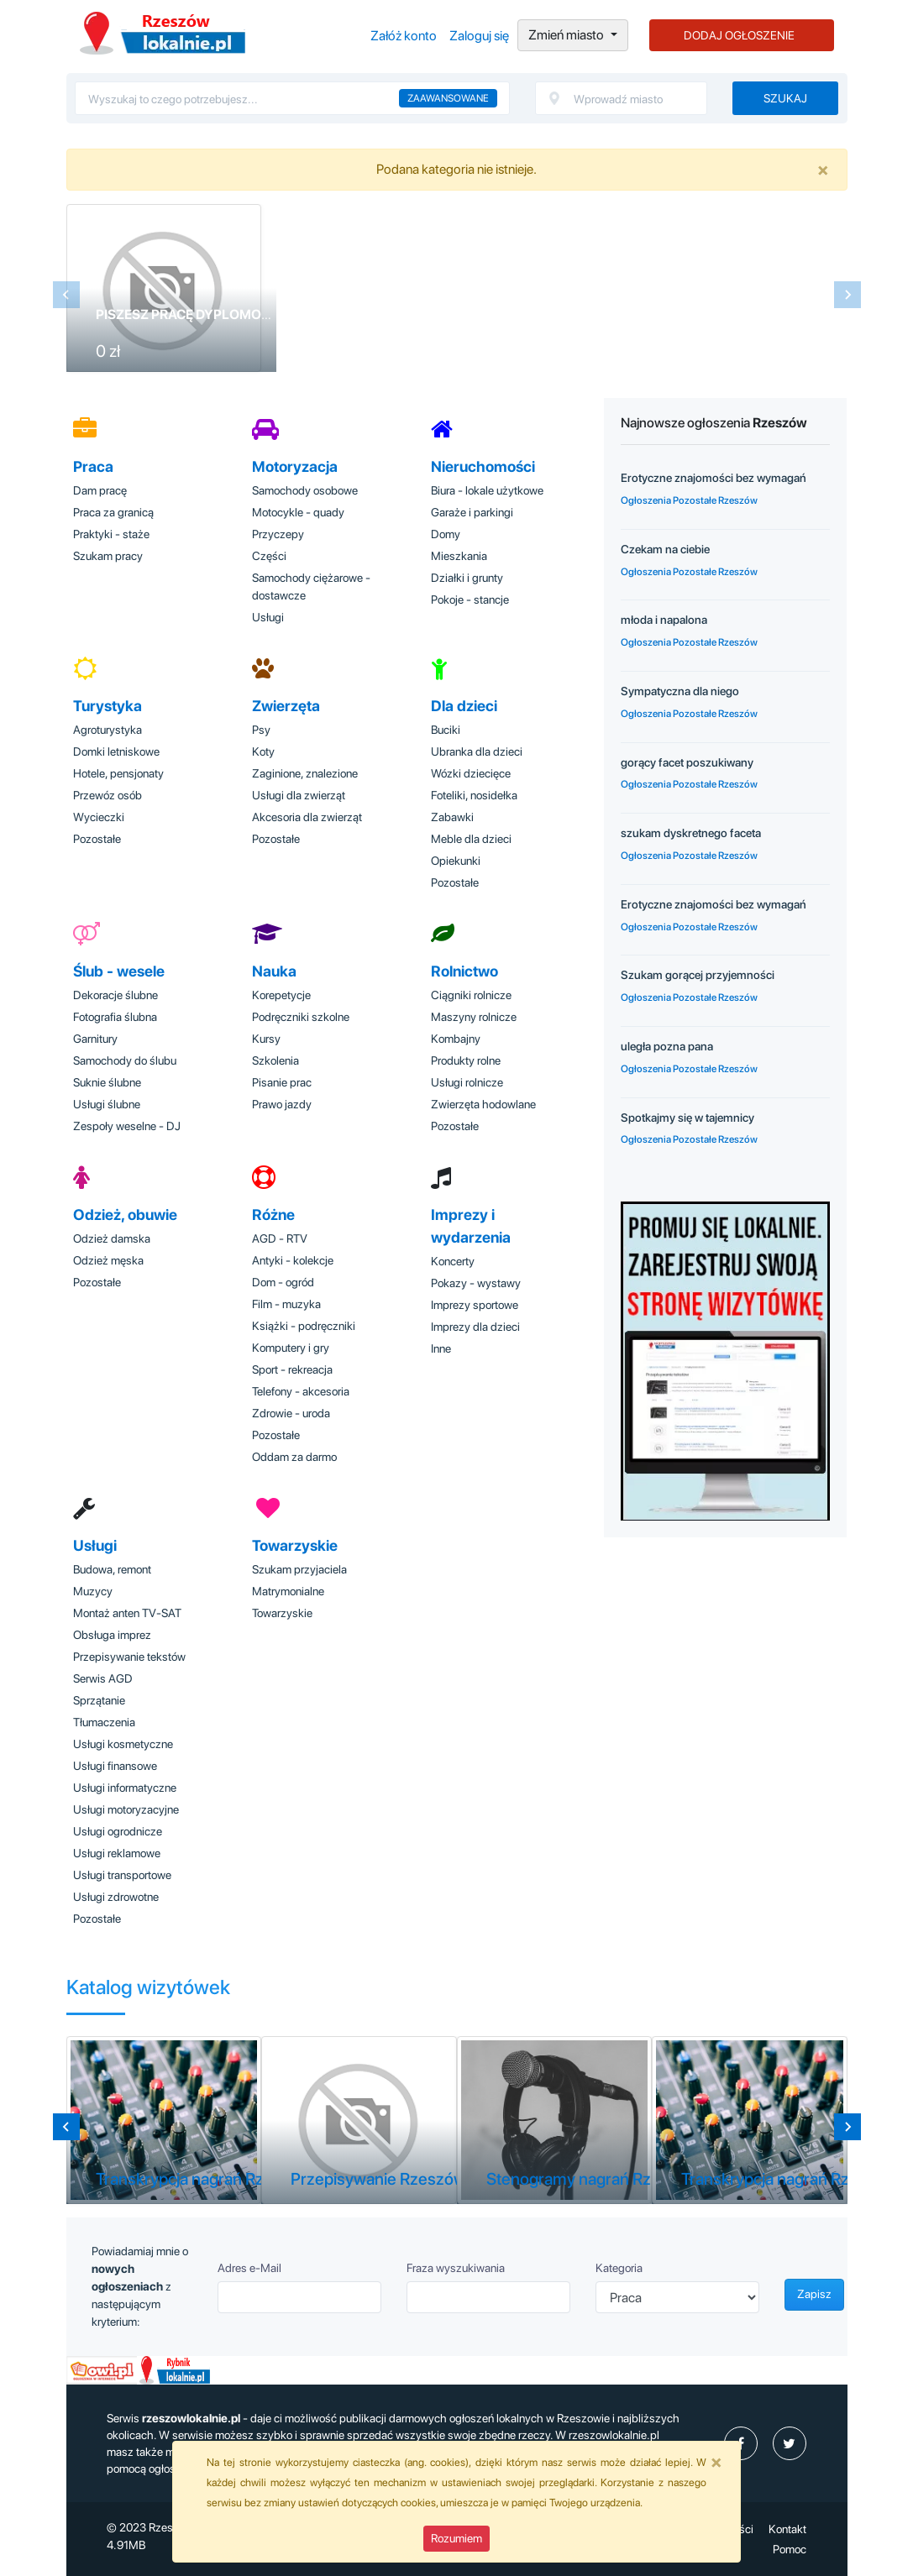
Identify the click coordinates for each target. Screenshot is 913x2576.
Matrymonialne (288, 1591)
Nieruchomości (483, 466)
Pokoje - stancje (470, 599)
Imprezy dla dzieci (475, 1326)
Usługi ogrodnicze (117, 1831)
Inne (441, 1348)
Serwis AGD (103, 1678)
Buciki (445, 729)
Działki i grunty (467, 577)
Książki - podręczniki (303, 1326)
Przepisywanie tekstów (129, 1656)
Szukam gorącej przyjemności (697, 975)
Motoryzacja (295, 466)
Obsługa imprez (112, 1634)
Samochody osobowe (305, 490)
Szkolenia (275, 1060)
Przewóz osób (107, 795)
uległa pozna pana (667, 1046)
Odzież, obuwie (125, 1214)
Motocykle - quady (298, 512)
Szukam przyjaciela (299, 1569)
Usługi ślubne (106, 1104)
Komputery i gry (290, 1347)
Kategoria (619, 2268)
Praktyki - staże (111, 534)
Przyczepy (278, 534)
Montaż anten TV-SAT (127, 1613)
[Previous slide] (66, 294)
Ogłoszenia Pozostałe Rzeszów (689, 500)
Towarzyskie (295, 1545)
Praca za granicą (113, 512)
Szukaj (785, 98)
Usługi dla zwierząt (298, 795)
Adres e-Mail (249, 2268)
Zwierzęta (286, 706)
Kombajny (455, 1038)
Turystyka (107, 706)
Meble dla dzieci (471, 839)
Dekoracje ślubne (115, 995)
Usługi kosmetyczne (123, 1744)
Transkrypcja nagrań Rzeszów (204, 2179)
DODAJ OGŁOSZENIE (739, 35)
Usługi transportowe (122, 1875)
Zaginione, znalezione (305, 773)
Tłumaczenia (104, 1722)
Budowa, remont (112, 1569)
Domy (445, 534)
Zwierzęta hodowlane (483, 1104)
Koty (263, 751)
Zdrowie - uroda (291, 1413)
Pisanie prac (282, 1082)
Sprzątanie (99, 1700)
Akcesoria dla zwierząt (307, 817)
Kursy (266, 1038)
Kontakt (787, 2529)
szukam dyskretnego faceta (691, 833)
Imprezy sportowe (474, 1305)
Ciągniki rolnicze (471, 995)
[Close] (823, 169)
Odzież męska (108, 1260)
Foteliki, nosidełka (474, 795)
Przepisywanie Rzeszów (378, 2179)
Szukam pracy (108, 556)
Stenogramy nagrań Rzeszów (592, 2179)
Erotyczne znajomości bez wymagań (713, 477)
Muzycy (93, 1591)
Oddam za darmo (294, 1456)
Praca (93, 466)
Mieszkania (459, 556)
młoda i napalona (664, 619)
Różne (273, 1214)
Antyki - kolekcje (292, 1260)
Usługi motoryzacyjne (126, 1809)
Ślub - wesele (119, 971)
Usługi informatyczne (124, 1787)
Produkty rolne (466, 1060)
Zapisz (814, 2294)
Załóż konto (403, 36)
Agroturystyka (107, 729)
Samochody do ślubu (124, 1060)
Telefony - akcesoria (300, 1391)
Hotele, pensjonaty (118, 773)
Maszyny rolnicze (474, 1017)
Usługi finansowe (115, 1765)
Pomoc (789, 2549)
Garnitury (95, 1038)
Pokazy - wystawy (476, 1283)
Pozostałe (97, 839)
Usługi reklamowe (116, 1853)
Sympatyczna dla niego (680, 691)
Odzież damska (111, 1238)
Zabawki (452, 817)
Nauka (274, 971)
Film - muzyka (286, 1304)
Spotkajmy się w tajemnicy (687, 1117)
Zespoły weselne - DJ (127, 1126)
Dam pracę (100, 490)
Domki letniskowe (116, 751)
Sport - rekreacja (292, 1369)
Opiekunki (455, 860)
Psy (261, 729)
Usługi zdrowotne (116, 1896)
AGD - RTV (279, 1238)
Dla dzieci (464, 706)
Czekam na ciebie (665, 549)
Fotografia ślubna (115, 1017)
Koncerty (453, 1261)
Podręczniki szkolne (300, 1017)
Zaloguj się (479, 36)
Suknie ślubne (107, 1082)
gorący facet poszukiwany (687, 762)
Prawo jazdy (282, 1104)
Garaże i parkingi (472, 512)
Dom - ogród (283, 1282)
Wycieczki (98, 817)
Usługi (268, 617)
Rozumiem (456, 2538)
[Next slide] (847, 294)
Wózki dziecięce (471, 773)
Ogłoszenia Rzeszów (162, 33)
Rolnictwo (464, 971)
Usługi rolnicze (467, 1082)
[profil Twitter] (789, 2443)
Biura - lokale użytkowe (487, 490)
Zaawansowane (448, 98)
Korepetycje (281, 995)
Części (269, 556)
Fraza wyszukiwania (456, 2268)
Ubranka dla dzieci (476, 751)
